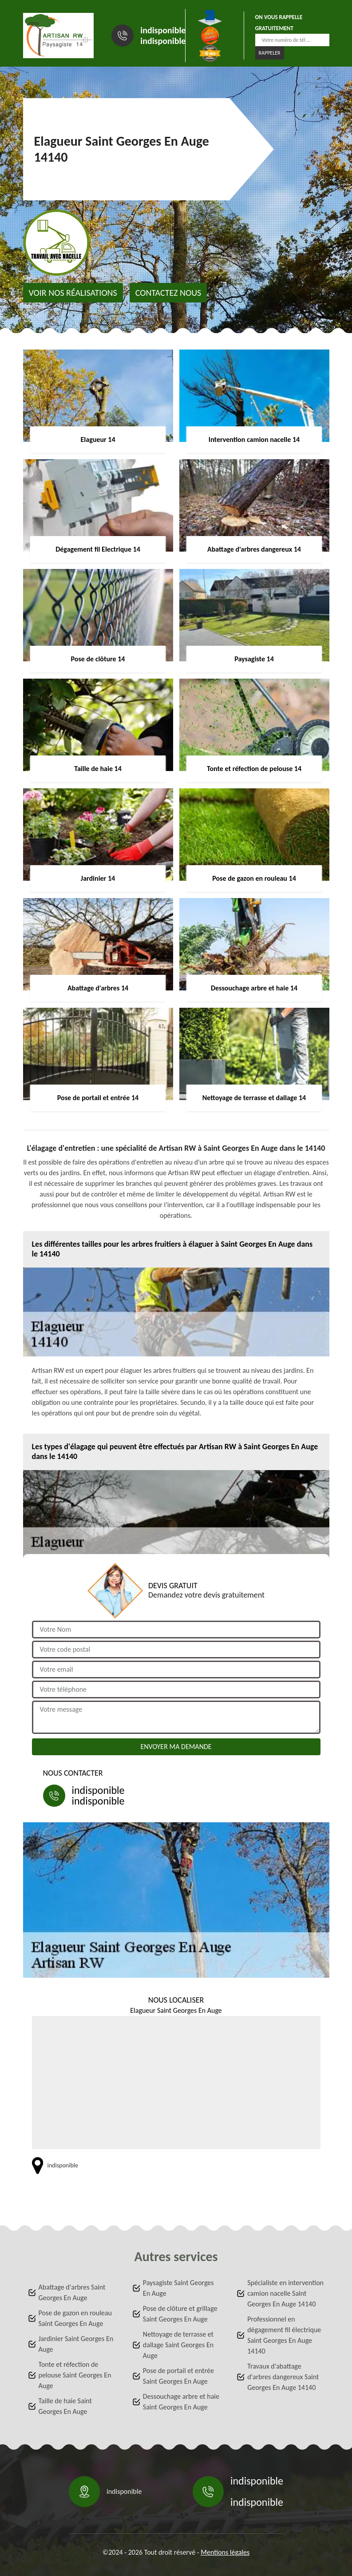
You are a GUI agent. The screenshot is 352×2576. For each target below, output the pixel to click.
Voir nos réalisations (73, 292)
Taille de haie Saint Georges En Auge (65, 2406)
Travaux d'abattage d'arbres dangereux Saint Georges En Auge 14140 (283, 2377)
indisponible (163, 30)
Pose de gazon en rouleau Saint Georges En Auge (75, 2318)
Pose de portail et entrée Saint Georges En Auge (178, 2375)
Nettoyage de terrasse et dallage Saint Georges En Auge (178, 2345)
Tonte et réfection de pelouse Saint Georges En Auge (75, 2375)
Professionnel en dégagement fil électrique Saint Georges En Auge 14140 (284, 2335)
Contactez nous (168, 292)
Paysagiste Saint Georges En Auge (178, 2288)
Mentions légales (225, 2552)
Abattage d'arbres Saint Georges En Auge (72, 2292)
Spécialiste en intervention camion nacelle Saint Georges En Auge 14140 (285, 2293)
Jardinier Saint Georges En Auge (76, 2343)
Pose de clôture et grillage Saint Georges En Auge (180, 2313)
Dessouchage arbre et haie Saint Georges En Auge (181, 2401)
